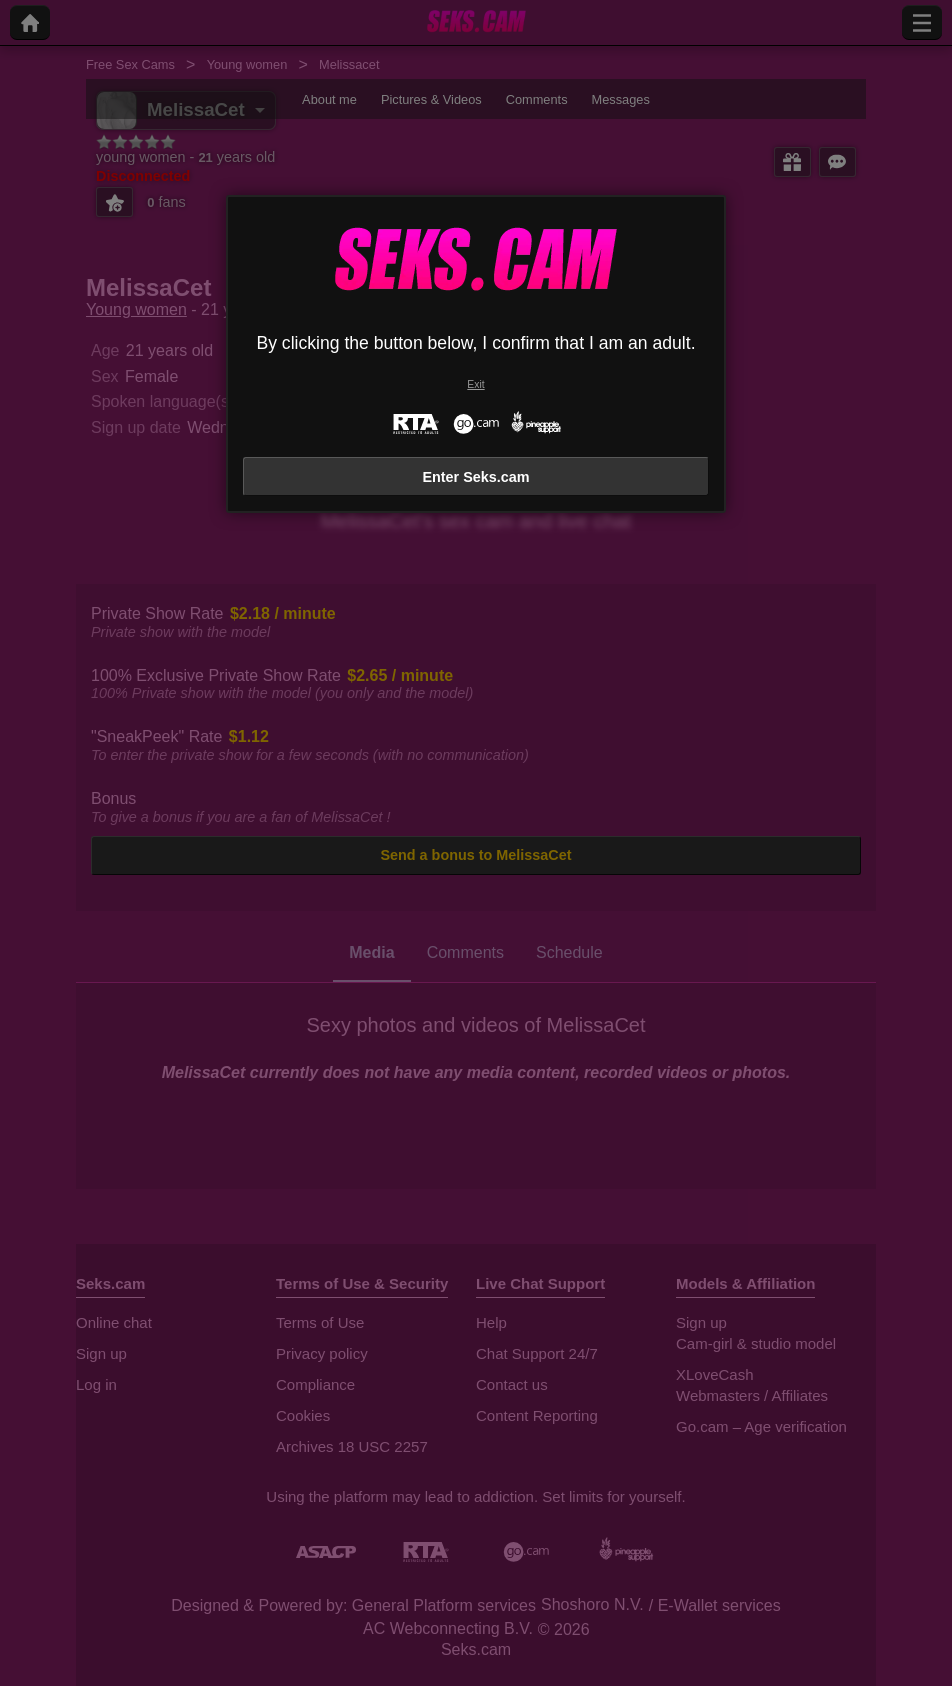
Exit (475, 384)
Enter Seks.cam (475, 477)
